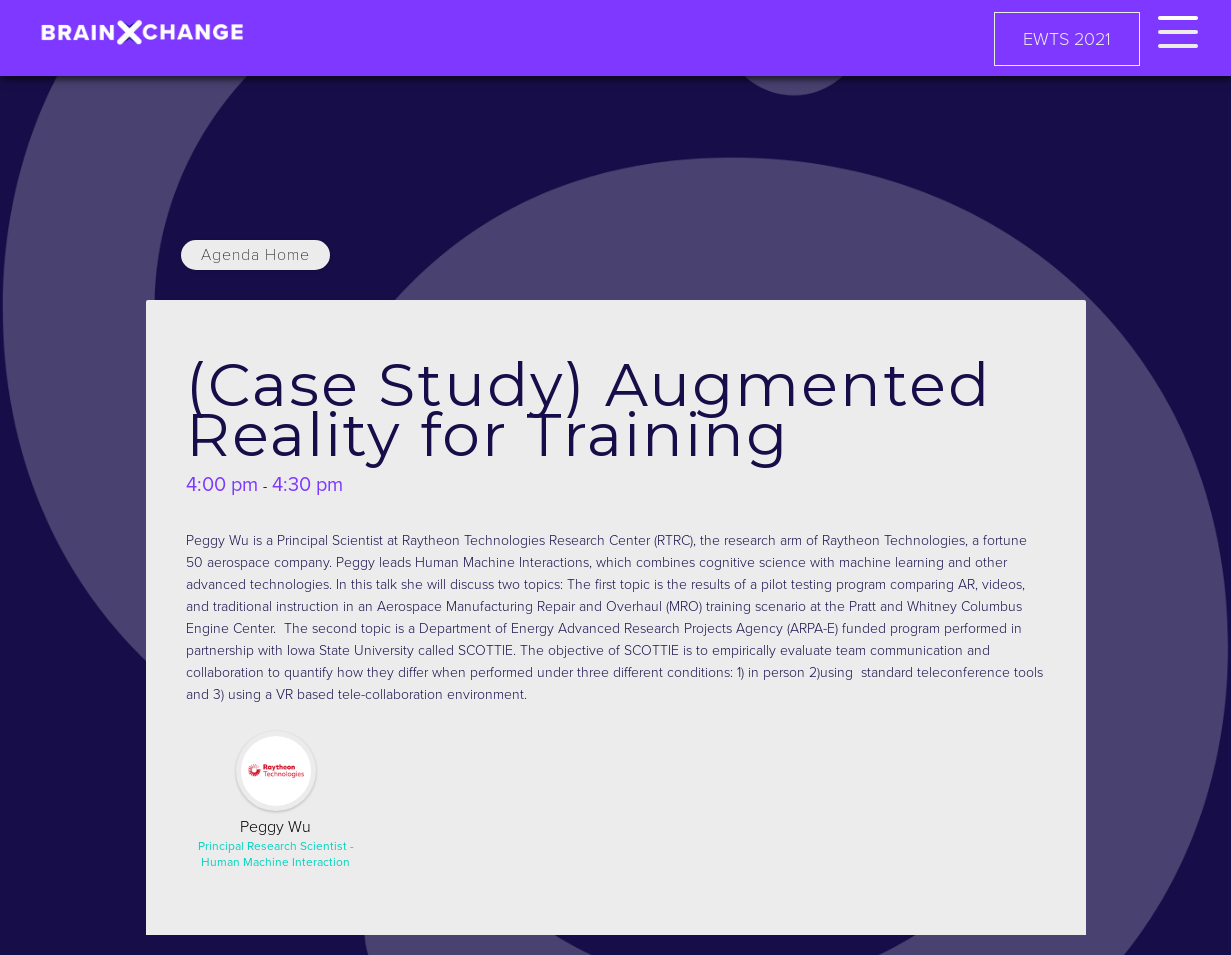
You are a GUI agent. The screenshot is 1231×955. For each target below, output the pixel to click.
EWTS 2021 (1067, 39)
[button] (1178, 28)
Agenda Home (255, 255)
